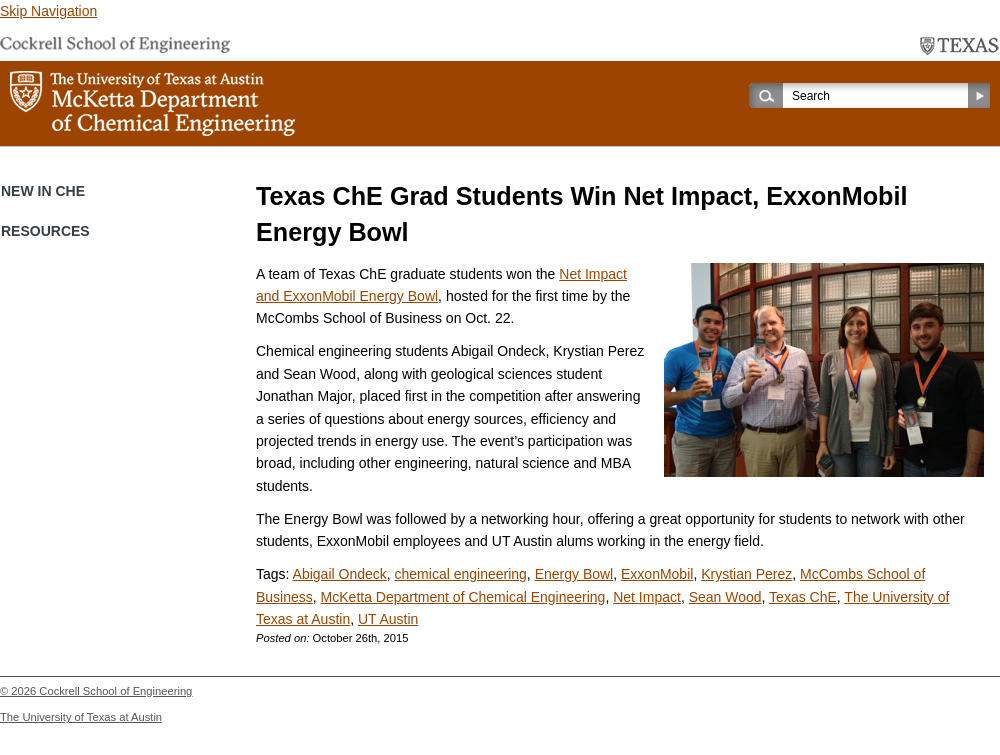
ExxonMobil (657, 574)
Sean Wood (725, 597)
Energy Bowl (574, 574)
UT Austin (388, 619)
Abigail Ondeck (340, 574)
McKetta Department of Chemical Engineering (463, 597)
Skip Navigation (48, 11)
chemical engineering (461, 574)
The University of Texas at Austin (81, 717)
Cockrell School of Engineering (115, 691)
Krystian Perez (746, 574)
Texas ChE (803, 597)
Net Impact (647, 597)
